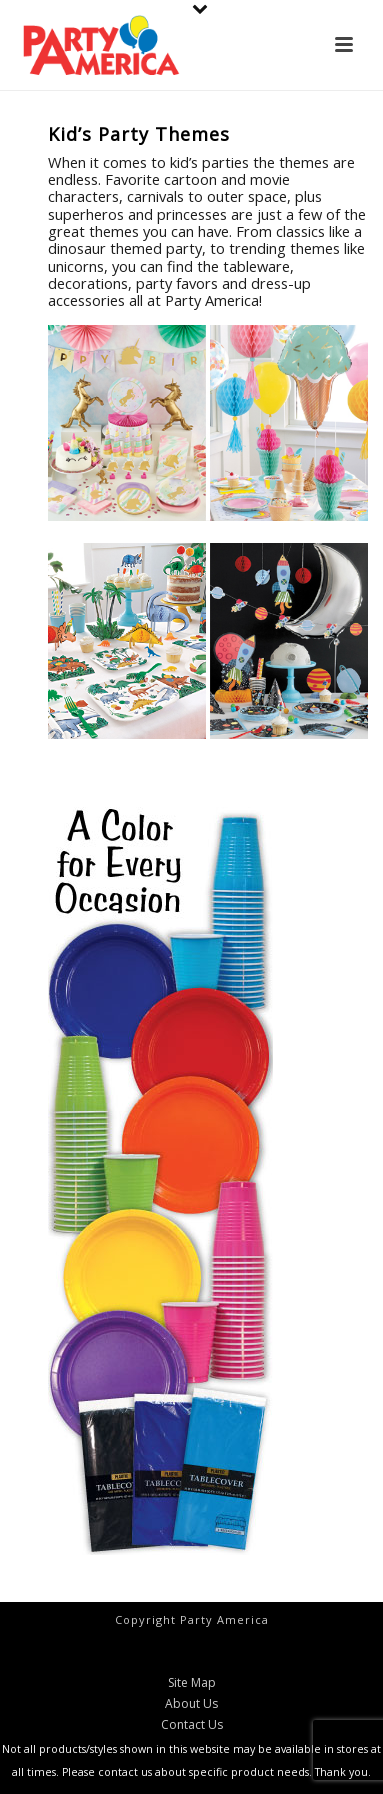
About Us (191, 1704)
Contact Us (192, 1725)
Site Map (192, 1683)
